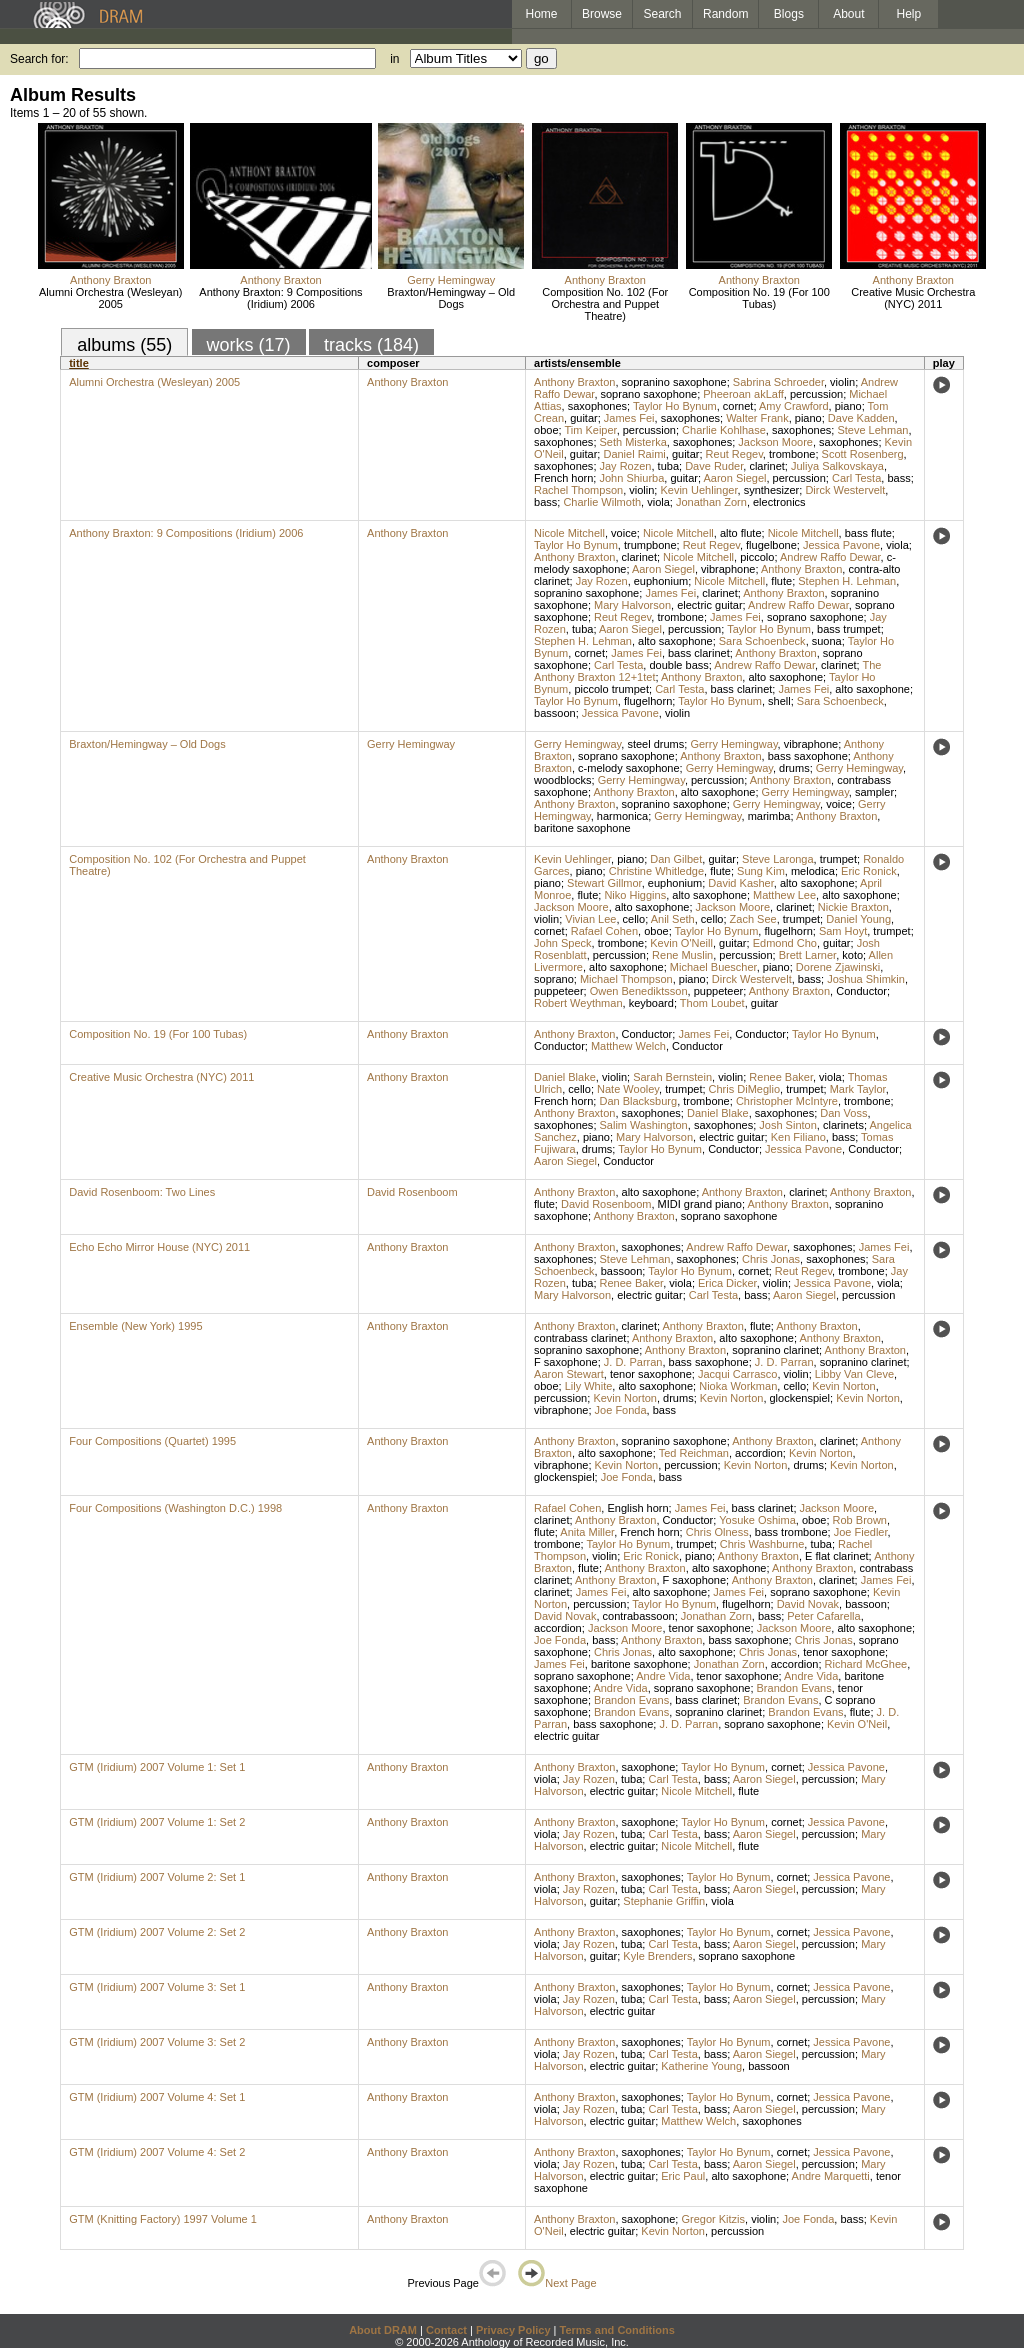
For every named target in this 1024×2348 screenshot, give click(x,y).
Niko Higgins (635, 895)
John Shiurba (631, 478)
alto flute (741, 533)
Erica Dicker (727, 1283)
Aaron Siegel (734, 478)
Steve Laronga (778, 859)
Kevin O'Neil (857, 1724)
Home (541, 14)
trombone (792, 454)
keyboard (651, 1003)
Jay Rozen (626, 466)
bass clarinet (699, 653)
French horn (563, 478)
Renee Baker (781, 1077)
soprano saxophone (649, 394)
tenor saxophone (651, 1374)
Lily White (589, 1386)
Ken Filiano (798, 1137)
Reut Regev (734, 454)
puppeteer (559, 991)
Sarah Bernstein (672, 1077)
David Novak (808, 1604)
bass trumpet (849, 629)
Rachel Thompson (578, 490)
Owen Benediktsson (639, 991)
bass (898, 478)
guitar (584, 418)
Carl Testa (856, 478)
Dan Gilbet (676, 859)
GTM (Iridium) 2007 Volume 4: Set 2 (157, 2152)
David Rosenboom (412, 1192)
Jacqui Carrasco (737, 1374)
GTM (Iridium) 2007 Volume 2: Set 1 (157, 1877)
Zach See (753, 919)
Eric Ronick (869, 871)
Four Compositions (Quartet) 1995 (152, 1441)
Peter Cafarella (823, 1616)
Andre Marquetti (831, 2176)
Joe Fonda (621, 1410)
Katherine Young (701, 2066)
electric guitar (709, 605)
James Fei (629, 418)
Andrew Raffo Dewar (830, 557)
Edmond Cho (785, 943)
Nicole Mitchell (569, 533)
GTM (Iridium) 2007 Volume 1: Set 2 (157, 1822)
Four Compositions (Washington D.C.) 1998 (175, 1508)
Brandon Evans (794, 1688)
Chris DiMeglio (745, 1089)
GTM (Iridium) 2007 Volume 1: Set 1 (157, 1767)
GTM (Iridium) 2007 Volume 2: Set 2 (157, 1932)
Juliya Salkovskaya (837, 466)
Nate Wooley (628, 1089)
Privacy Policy (513, 2330)
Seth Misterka (633, 442)
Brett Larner (807, 955)
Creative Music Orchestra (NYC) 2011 (913, 298)
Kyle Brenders (657, 1956)
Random (725, 14)
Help (909, 14)
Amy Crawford (794, 406)
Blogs (789, 14)
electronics (779, 502)
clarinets (843, 1125)
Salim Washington (644, 1125)
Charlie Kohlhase (724, 430)
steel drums (655, 744)
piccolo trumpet (611, 689)
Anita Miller (587, 1532)
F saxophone (566, 1362)
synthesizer (772, 490)
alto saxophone (675, 641)
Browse (602, 14)
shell (779, 701)
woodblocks (562, 780)
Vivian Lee (590, 919)
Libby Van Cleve (854, 1374)
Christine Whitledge (656, 871)
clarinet (766, 466)
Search (663, 14)
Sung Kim (761, 871)
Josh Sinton (787, 1125)
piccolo (757, 557)
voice (624, 533)
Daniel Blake (565, 1077)
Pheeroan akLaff (743, 394)
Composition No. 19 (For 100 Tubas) (759, 298)
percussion (816, 394)
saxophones (597, 406)
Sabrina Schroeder (778, 382)
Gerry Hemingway (451, 280)
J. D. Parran (633, 1362)
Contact (446, 2330)
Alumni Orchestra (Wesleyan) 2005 (110, 298)
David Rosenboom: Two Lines (142, 1192)
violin (842, 382)
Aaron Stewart (569, 1374)
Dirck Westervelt (845, 490)
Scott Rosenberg (863, 454)
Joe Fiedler (861, 1532)
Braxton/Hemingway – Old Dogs (451, 298)
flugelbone (771, 545)
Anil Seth (673, 919)
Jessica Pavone (841, 545)
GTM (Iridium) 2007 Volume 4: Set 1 (157, 2097)
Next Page (557, 2283)
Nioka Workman (738, 1386)
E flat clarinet (837, 1556)
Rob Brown (860, 1520)
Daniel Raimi (634, 454)
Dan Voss (843, 1113)
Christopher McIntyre (787, 1101)
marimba (769, 816)
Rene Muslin (682, 955)
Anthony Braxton (110, 280)
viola (658, 502)
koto (852, 955)
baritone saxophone (582, 828)
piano (848, 406)
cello (634, 919)
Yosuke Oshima (757, 1520)
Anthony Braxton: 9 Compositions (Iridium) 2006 (280, 298)
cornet (738, 406)
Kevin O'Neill (681, 943)
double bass (678, 665)
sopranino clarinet (775, 1350)
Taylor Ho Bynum (675, 406)
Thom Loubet (712, 1003)
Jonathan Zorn (711, 502)
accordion (759, 1453)
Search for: (39, 59)
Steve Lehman (872, 430)
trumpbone (650, 545)
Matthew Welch (628, 1046)
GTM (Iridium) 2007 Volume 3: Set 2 (157, 2042)
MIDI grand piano (700, 1204)
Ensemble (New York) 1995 (135, 1326)
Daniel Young (858, 919)
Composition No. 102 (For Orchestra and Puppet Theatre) (605, 304)
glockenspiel (800, 1398)
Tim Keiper (590, 430)
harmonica (622, 816)
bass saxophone (808, 756)
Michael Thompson (626, 979)
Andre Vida (663, 1676)
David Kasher (740, 883)
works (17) (249, 345)
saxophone (649, 1767)
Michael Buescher (713, 967)
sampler (874, 792)
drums (794, 768)
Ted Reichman (694, 1453)
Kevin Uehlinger (698, 490)
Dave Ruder (714, 466)
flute (781, 581)
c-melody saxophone (629, 768)
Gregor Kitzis (713, 2219)
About (848, 14)
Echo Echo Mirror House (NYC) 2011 (159, 1247)
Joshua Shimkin (866, 979)
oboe (546, 430)
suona (827, 641)
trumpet (838, 859)
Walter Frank (757, 418)
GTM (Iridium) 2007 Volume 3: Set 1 (157, 1987)
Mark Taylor (858, 1089)
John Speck (562, 943)
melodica (813, 871)
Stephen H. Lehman (847, 581)
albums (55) (124, 345)
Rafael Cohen (604, 931)
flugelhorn (648, 701)
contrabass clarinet (580, 1338)
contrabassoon (639, 1616)
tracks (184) (371, 345)
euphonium (661, 581)
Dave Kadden (861, 418)
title (79, 363)
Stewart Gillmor (604, 883)
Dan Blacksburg (638, 1101)
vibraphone (728, 569)
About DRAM (383, 2330)
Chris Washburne (762, 1544)
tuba (668, 466)
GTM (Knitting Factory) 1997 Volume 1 (163, 2219)
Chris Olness (717, 1532)
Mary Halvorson (632, 605)
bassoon (555, 713)
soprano (554, 979)
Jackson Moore (775, 442)
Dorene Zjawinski (838, 967)
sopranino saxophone (674, 382)
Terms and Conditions (617, 2330)
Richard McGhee (866, 1664)
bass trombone (791, 1532)
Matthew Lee (784, 895)
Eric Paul (683, 2176)
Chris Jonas (771, 1259)
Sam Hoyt (843, 931)
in (394, 59)
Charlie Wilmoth (602, 502)
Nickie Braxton (853, 907)
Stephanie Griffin (664, 1901)
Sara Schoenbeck (762, 641)
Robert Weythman (578, 1003)
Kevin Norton (844, 1386)
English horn (637, 1508)
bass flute (868, 533)
